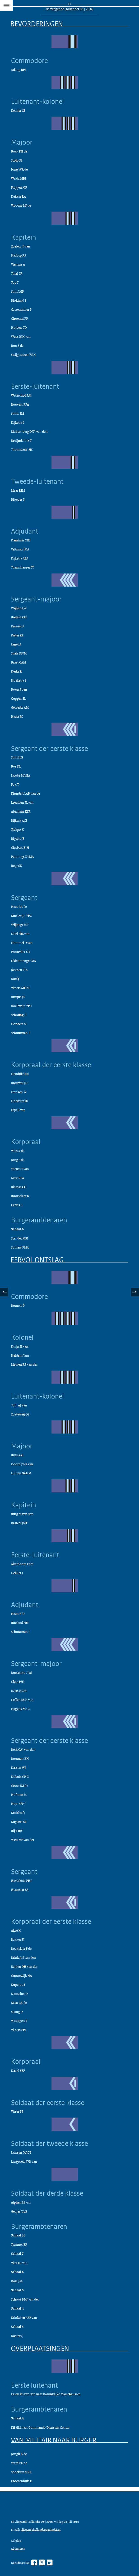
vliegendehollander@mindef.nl (41, 2529)
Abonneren (18, 2548)
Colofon (16, 2541)
